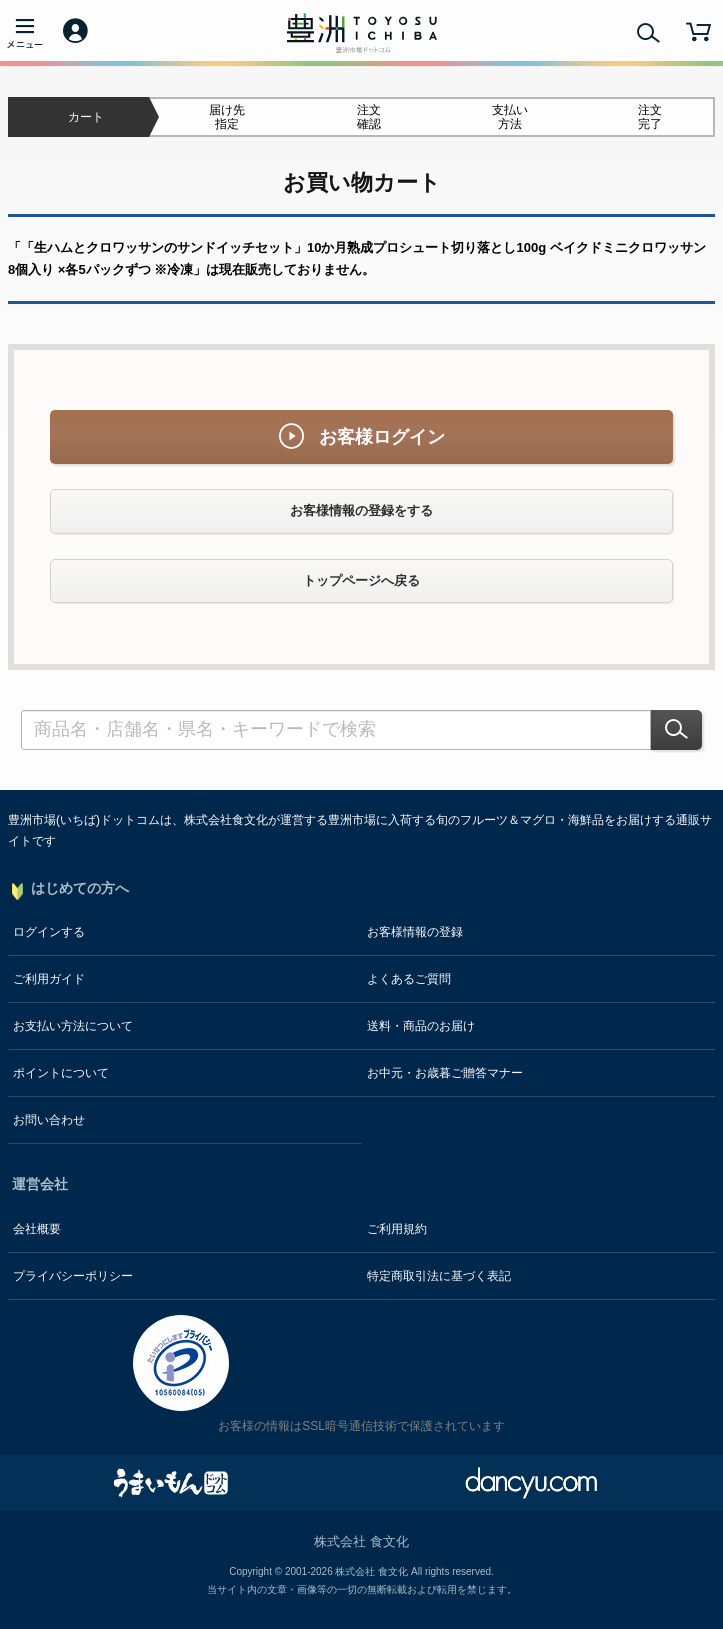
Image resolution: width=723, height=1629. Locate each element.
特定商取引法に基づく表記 (439, 1276)
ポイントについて (61, 1073)
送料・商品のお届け (421, 1026)
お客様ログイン (362, 436)
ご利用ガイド (49, 979)
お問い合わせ (49, 1120)
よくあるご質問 (409, 979)
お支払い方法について (73, 1026)
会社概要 (37, 1229)
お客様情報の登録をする (361, 510)
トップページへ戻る (361, 580)
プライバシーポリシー (73, 1276)
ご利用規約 (397, 1229)
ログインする (49, 932)
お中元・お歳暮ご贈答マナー (445, 1073)
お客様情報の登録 (415, 932)
